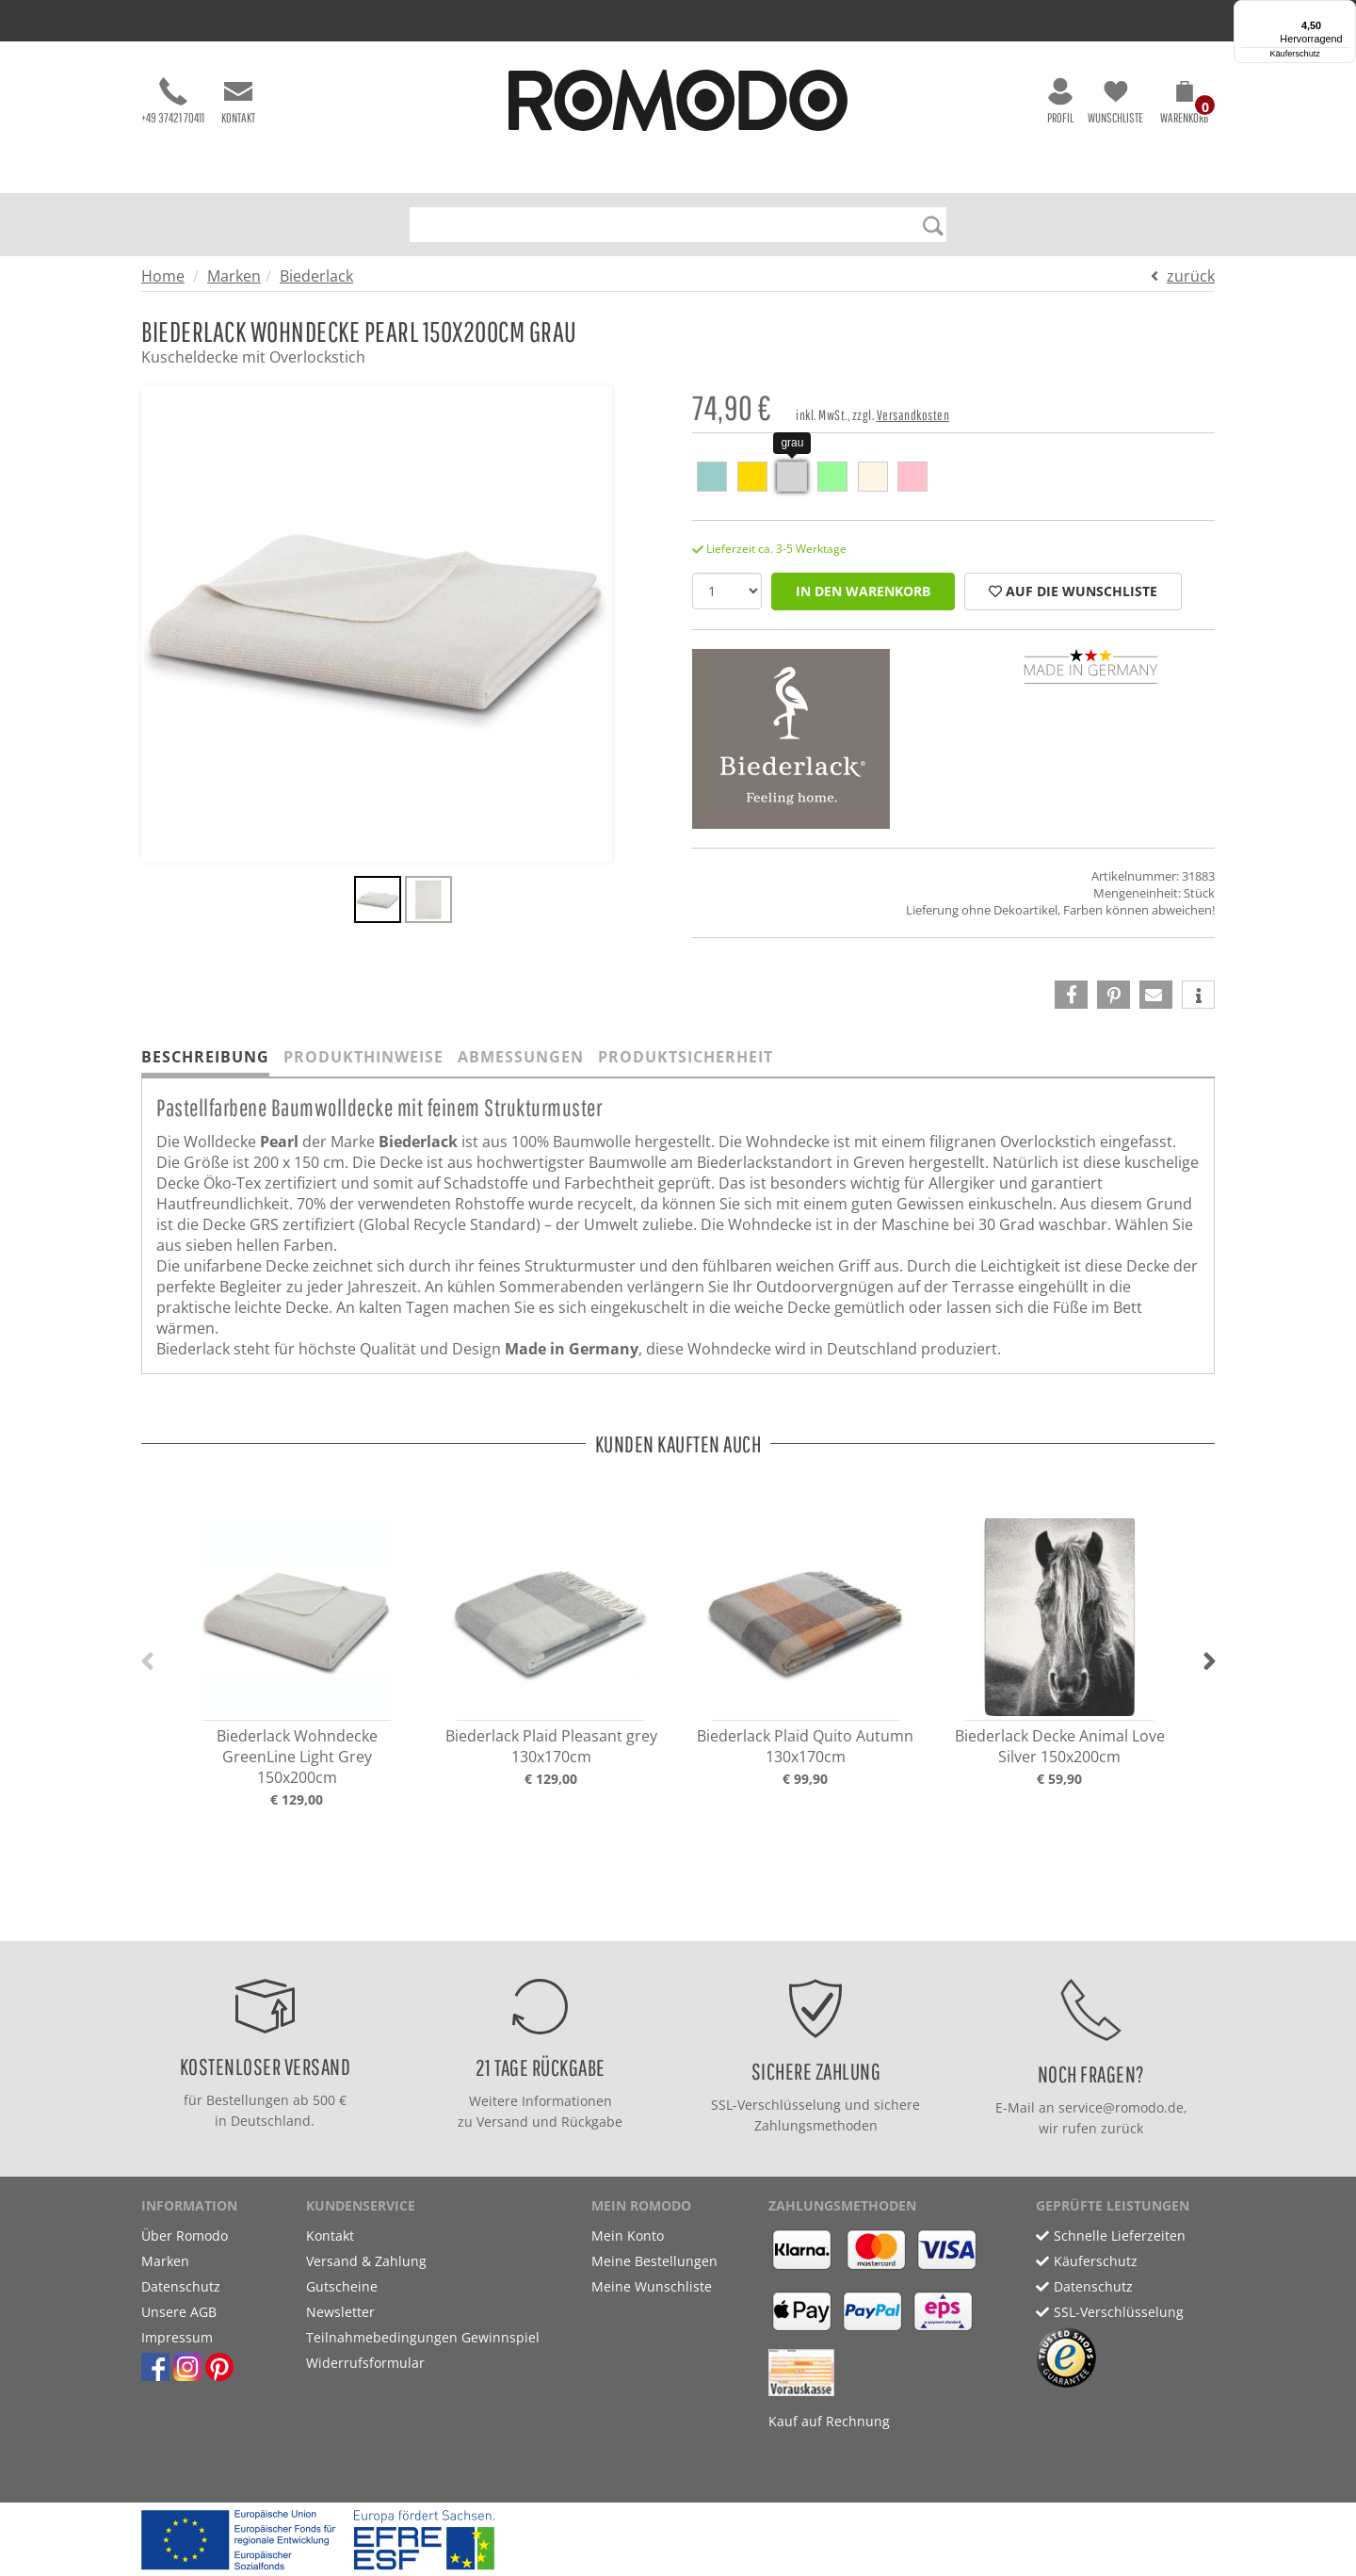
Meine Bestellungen (654, 2261)
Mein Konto (627, 2235)
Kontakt (238, 101)
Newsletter (340, 2312)
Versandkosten (913, 415)
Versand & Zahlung (366, 2261)
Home (163, 276)
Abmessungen (521, 1056)
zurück (1191, 276)
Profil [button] (1060, 101)
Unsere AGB (179, 2312)
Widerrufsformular (365, 2363)
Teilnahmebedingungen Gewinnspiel (423, 2337)
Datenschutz (180, 2286)
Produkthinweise (363, 1056)
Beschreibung (205, 1056)
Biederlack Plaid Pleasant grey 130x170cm (551, 1746)
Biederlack (316, 276)
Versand (502, 2121)
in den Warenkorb (863, 591)
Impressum (177, 2337)
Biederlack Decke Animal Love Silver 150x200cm (1060, 1746)
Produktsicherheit (685, 1056)
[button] (1184, 105)
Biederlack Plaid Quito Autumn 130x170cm (805, 1746)
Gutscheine (342, 2286)
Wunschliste (1115, 101)
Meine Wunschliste (651, 2286)
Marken (234, 276)
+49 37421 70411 (172, 101)
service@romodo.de (1121, 2107)
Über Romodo (184, 2235)
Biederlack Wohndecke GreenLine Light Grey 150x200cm (297, 1756)
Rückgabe (591, 2121)
